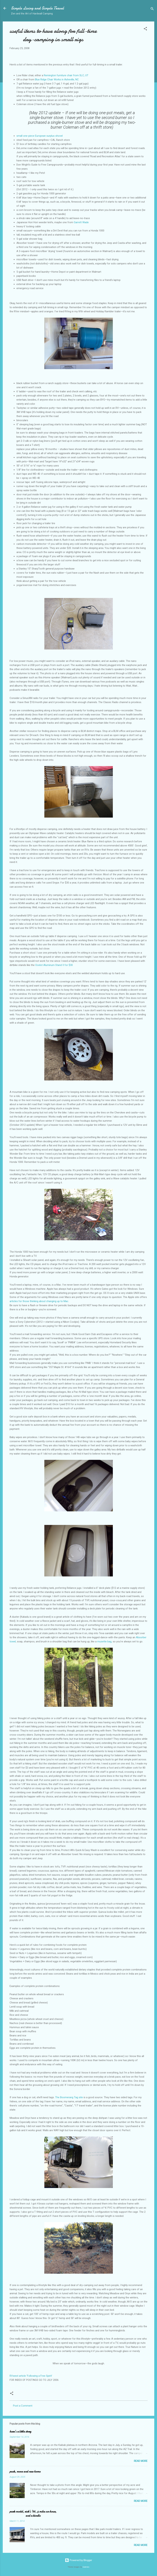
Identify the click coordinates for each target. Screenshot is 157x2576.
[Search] (152, 9)
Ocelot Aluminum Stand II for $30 (54, 965)
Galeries (86, 2567)
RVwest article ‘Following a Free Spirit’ (31, 2375)
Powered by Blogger (78, 2560)
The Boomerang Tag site (69, 2097)
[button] (145, 29)
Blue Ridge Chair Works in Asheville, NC (57, 79)
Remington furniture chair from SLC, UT (66, 75)
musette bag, (104, 1641)
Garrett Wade (81, 222)
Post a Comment (22, 2405)
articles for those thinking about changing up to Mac (39, 1301)
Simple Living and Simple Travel (37, 8)
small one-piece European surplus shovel (39, 135)
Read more (140, 2461)
